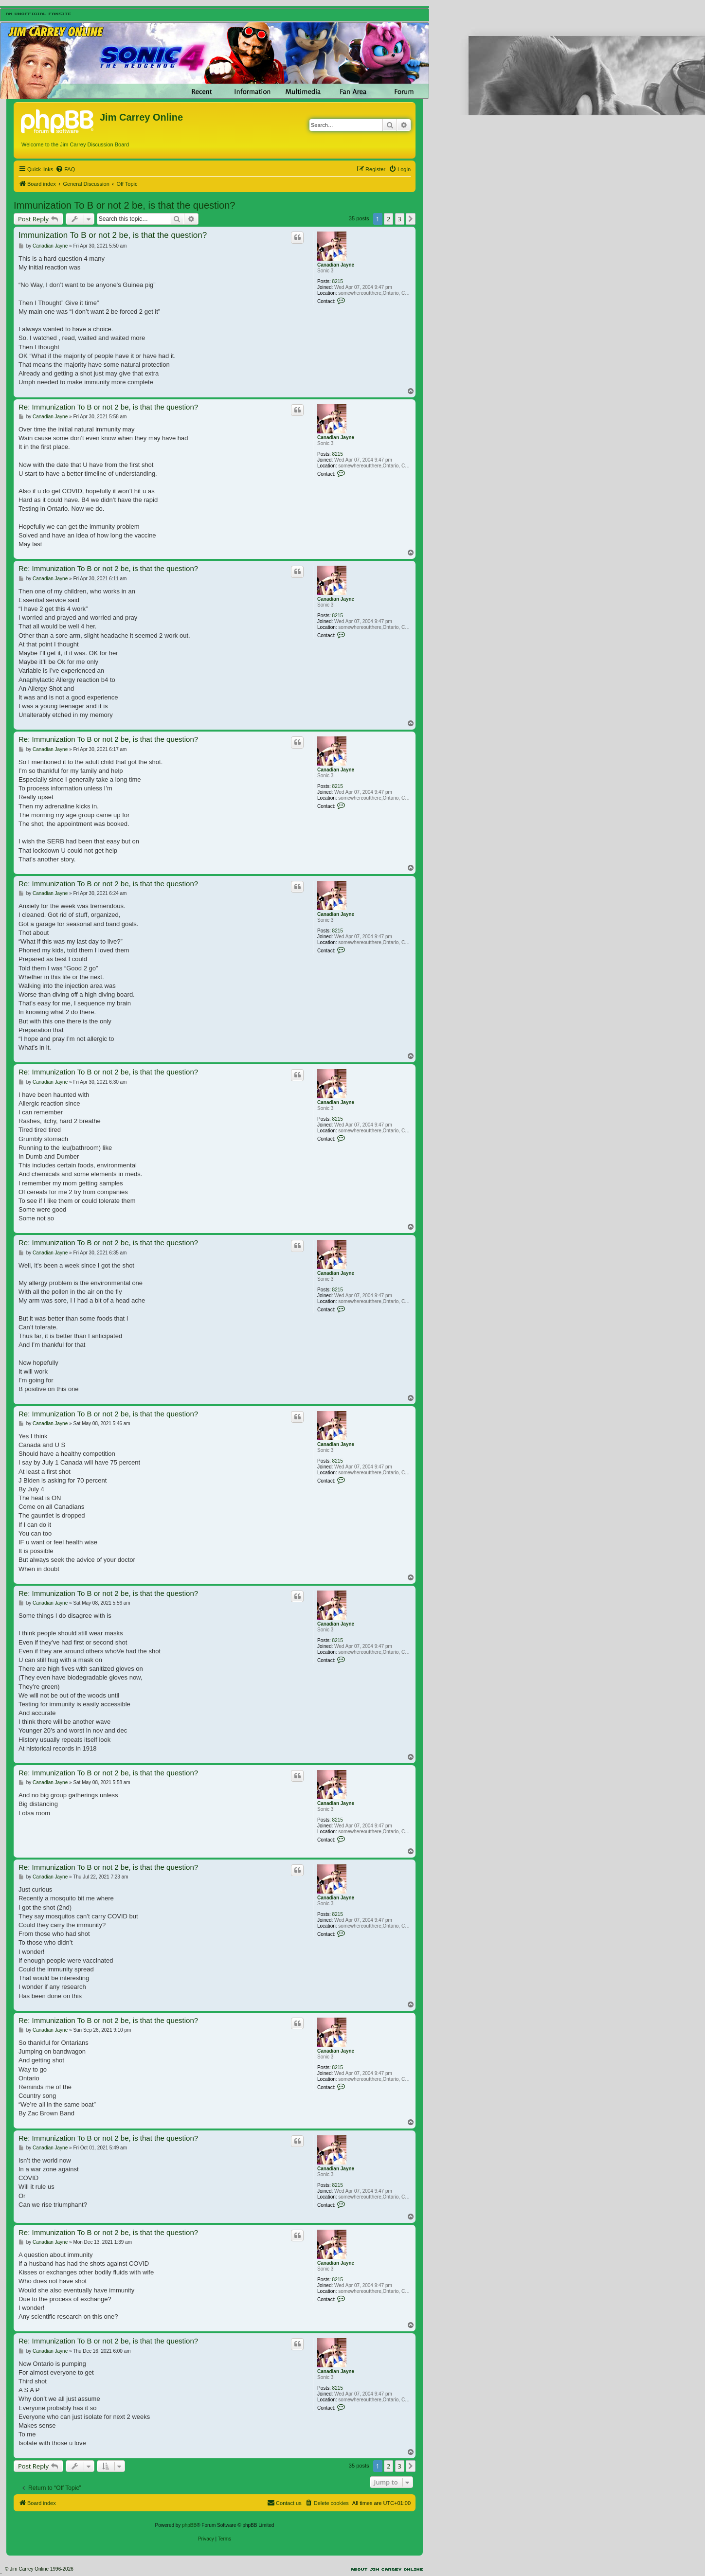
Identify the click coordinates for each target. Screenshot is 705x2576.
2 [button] (388, 219)
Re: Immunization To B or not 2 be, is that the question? (108, 407)
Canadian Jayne (335, 265)
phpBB (189, 2525)
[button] (411, 219)
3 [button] (399, 219)
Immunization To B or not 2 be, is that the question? (124, 205)
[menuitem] (65, 169)
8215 (337, 281)
